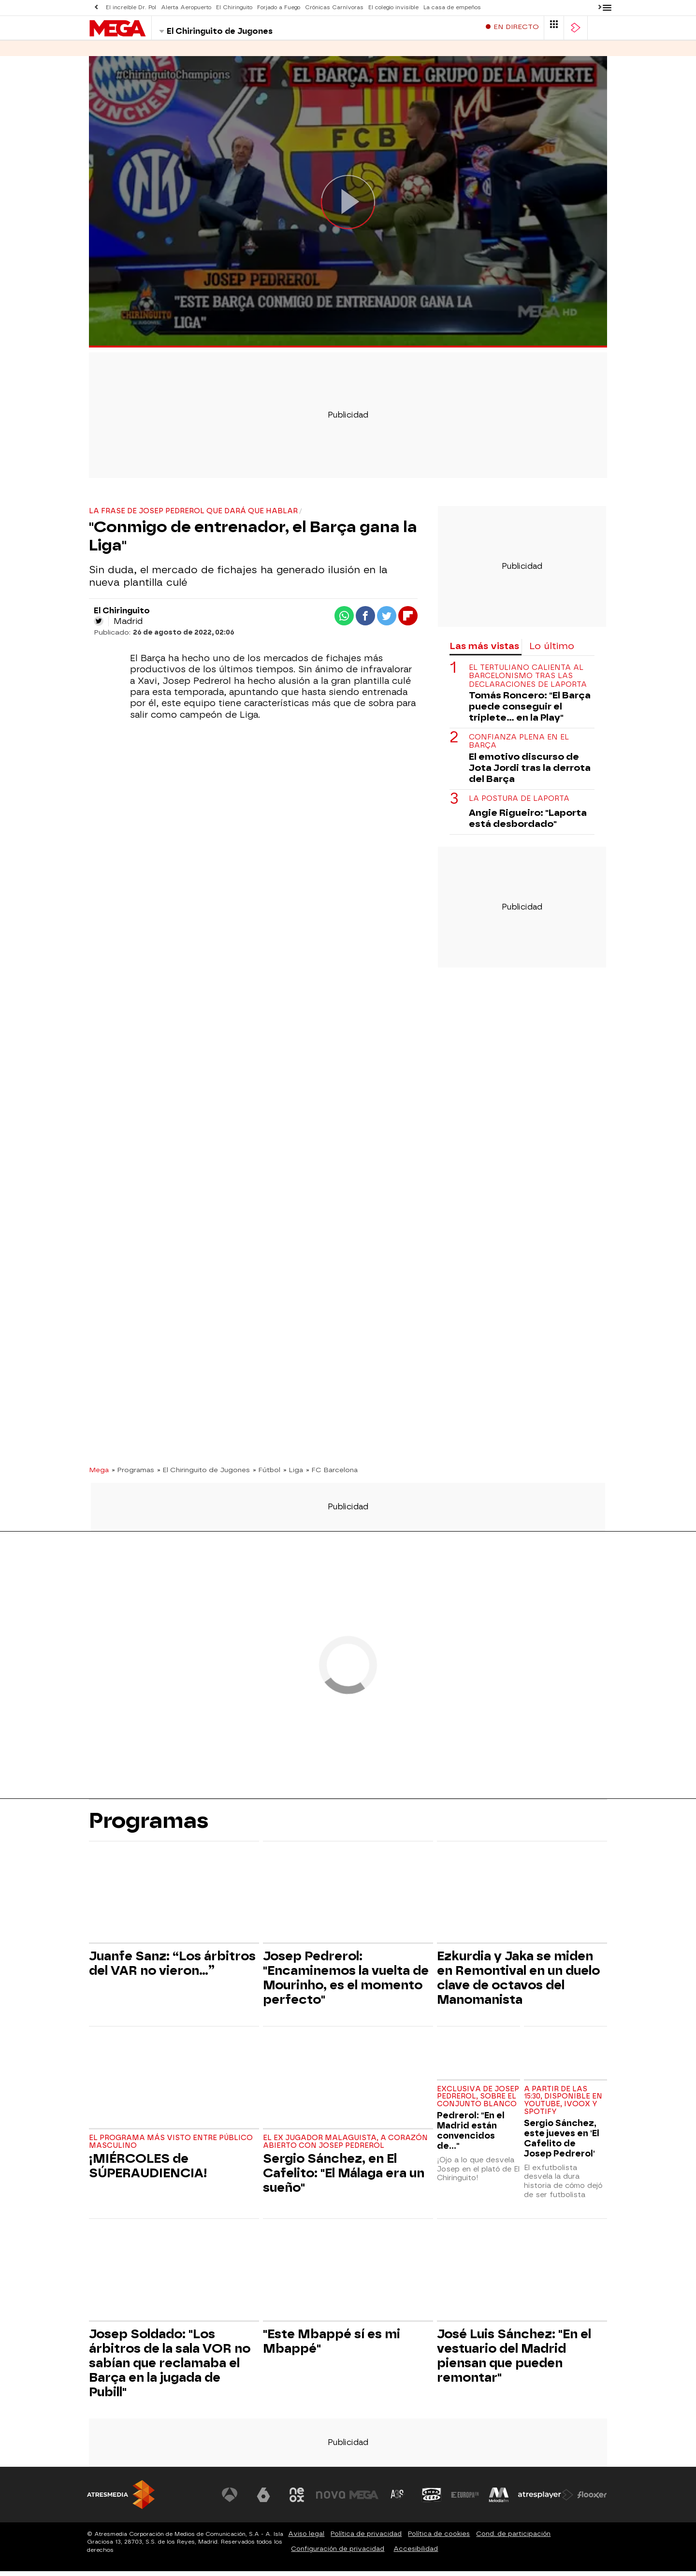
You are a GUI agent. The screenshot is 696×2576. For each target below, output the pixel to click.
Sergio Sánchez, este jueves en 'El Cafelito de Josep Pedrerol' (561, 2143)
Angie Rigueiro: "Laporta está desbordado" (528, 823)
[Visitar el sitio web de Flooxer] (592, 2499)
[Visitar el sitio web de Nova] (330, 2499)
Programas (149, 53)
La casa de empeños (452, 7)
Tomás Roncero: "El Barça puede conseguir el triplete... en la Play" (530, 711)
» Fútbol (266, 1474)
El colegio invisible (393, 7)
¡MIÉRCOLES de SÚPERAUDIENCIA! (148, 2170)
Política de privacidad (366, 2538)
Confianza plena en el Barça (519, 746)
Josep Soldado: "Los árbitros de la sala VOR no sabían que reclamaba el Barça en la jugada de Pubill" (169, 2367)
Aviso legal (306, 2538)
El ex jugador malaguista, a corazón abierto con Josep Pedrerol (345, 2147)
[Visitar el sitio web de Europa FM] (464, 2499)
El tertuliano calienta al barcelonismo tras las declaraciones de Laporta (528, 681)
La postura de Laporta (519, 803)
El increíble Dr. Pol (131, 7)
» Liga (293, 1474)
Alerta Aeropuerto (186, 7)
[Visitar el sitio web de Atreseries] (397, 2499)
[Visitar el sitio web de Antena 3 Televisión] (229, 2499)
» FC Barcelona (332, 1474)
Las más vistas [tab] (484, 650)
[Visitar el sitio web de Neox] (296, 2499)
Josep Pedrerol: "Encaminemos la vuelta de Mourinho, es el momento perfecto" (346, 1983)
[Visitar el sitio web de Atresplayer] (545, 2499)
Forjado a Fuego (278, 7)
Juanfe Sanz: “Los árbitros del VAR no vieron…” (172, 1968)
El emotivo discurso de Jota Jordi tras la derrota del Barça (530, 772)
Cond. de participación (513, 2538)
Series (101, 53)
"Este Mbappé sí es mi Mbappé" (331, 2345)
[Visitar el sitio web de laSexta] (263, 2499)
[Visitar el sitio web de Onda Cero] (431, 2499)
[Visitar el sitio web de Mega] (364, 2499)
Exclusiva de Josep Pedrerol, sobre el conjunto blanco (478, 2101)
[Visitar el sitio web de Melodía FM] (498, 2499)
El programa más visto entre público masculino (171, 2147)
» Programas (133, 1474)
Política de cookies (439, 2538)
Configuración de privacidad (337, 2553)
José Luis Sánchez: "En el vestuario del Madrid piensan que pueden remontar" (514, 2360)
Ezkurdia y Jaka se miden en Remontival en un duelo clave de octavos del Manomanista (518, 1983)
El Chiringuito (234, 7)
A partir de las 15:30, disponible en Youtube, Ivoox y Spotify (563, 2105)
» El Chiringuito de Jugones (203, 1474)
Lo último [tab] (551, 650)
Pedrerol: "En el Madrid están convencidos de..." (471, 2135)
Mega (99, 1474)
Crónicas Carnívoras (334, 7)
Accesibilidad (415, 2553)
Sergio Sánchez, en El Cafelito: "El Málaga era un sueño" (343, 2178)
